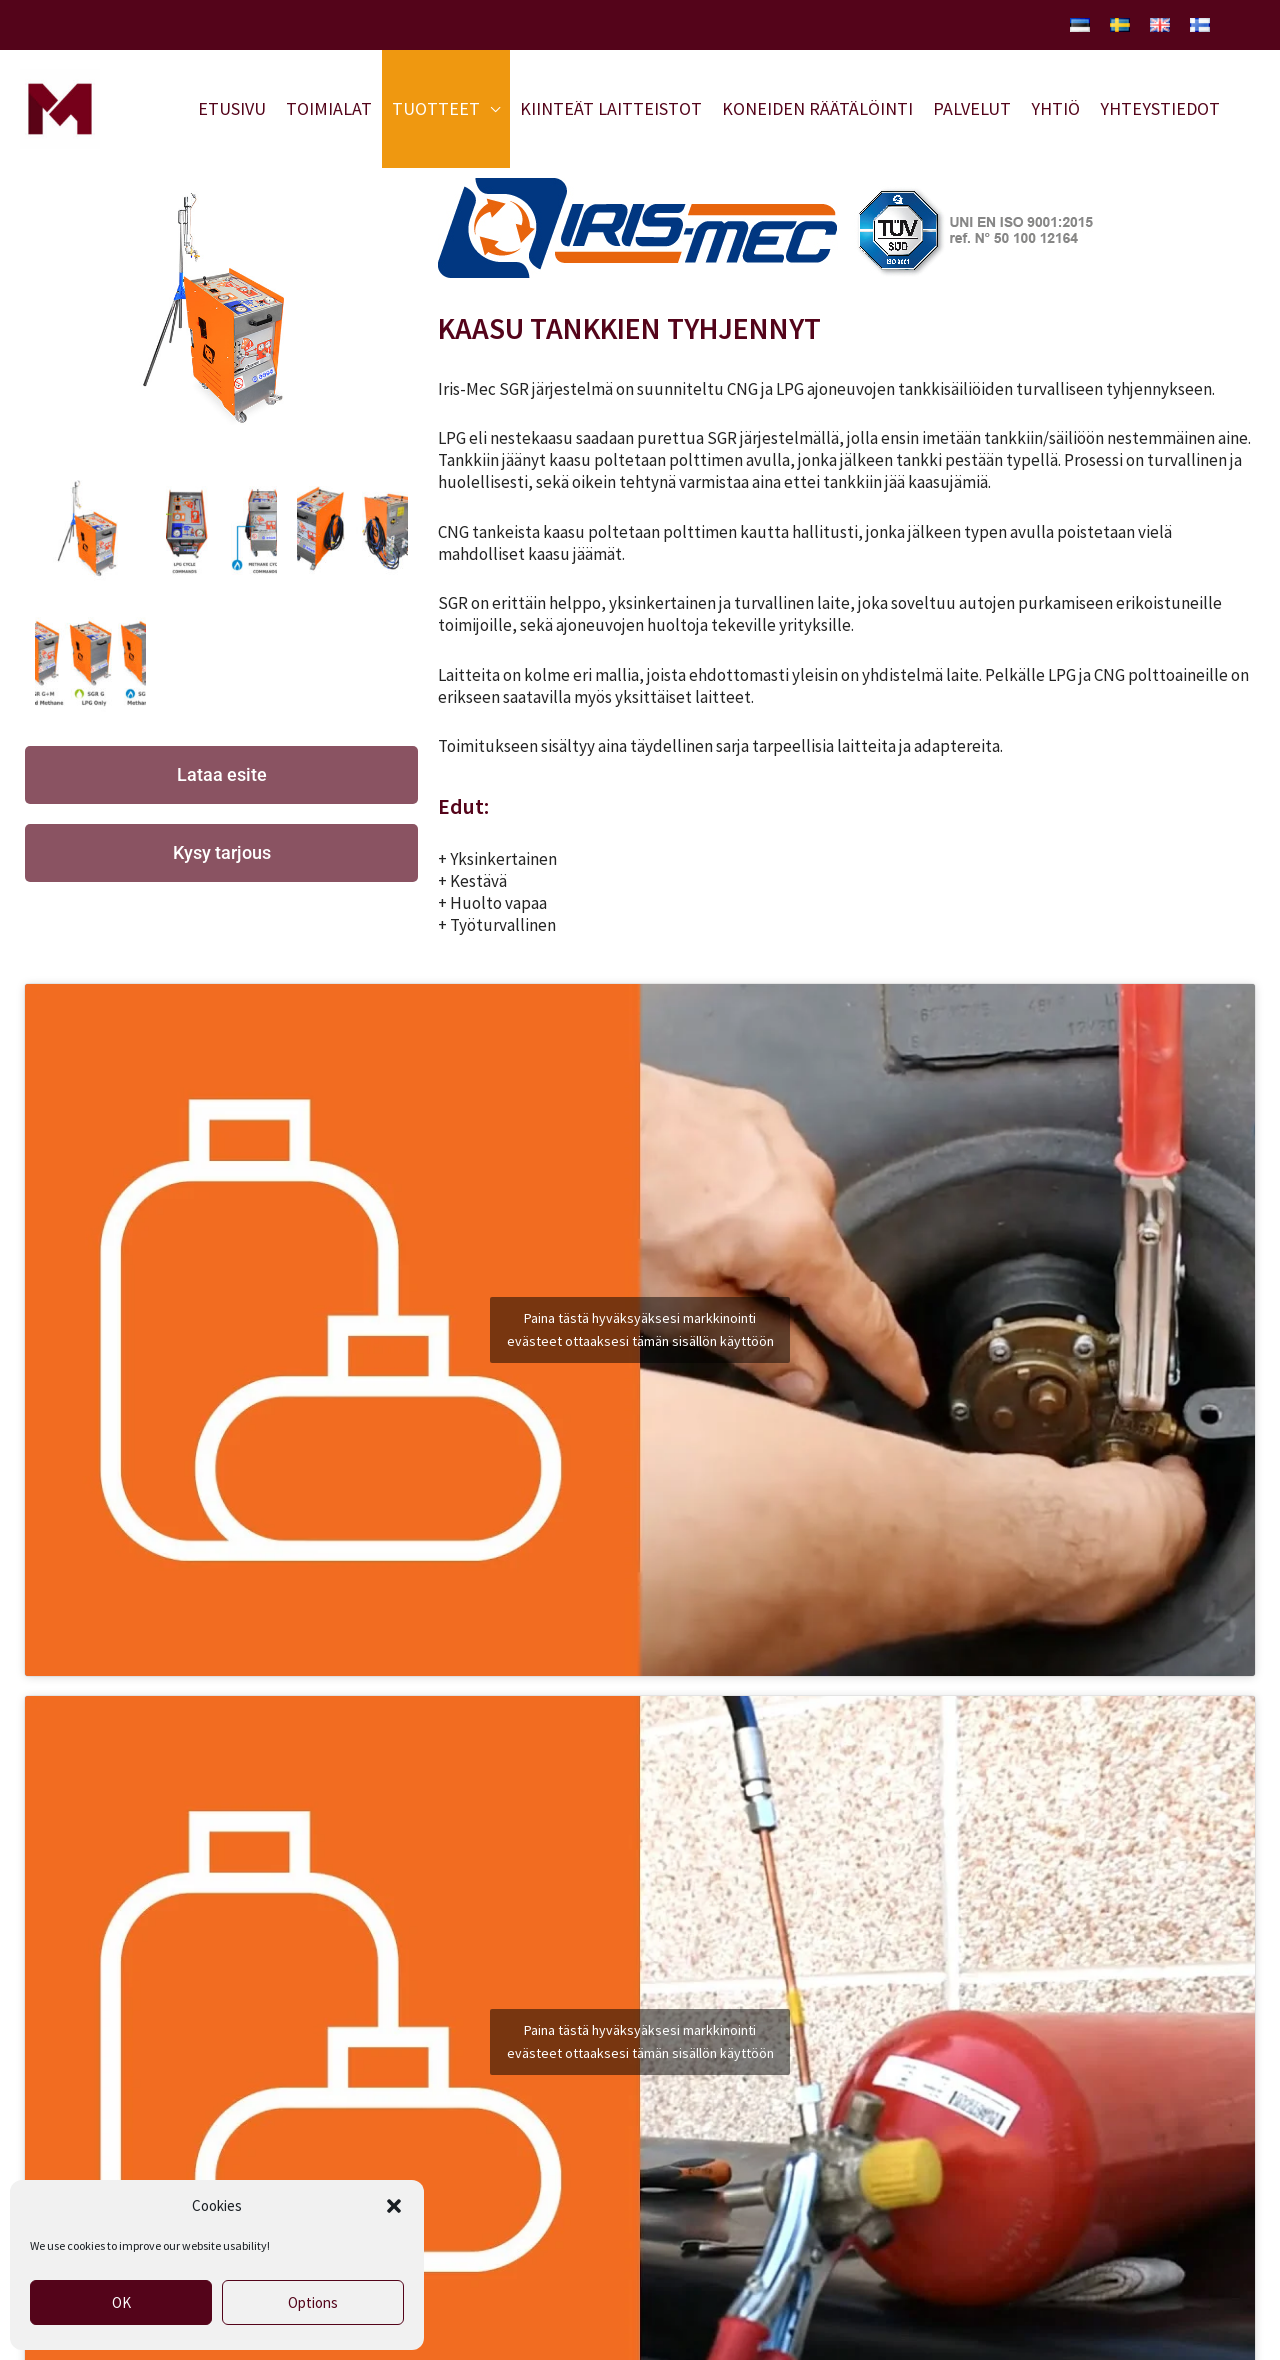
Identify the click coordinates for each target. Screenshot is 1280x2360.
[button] (394, 2206)
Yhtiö (1055, 108)
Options (313, 2302)
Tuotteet (436, 108)
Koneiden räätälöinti (817, 108)
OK (121, 2302)
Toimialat (329, 108)
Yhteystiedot (1160, 108)
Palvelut (972, 108)
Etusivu (232, 108)
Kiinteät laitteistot (611, 108)
